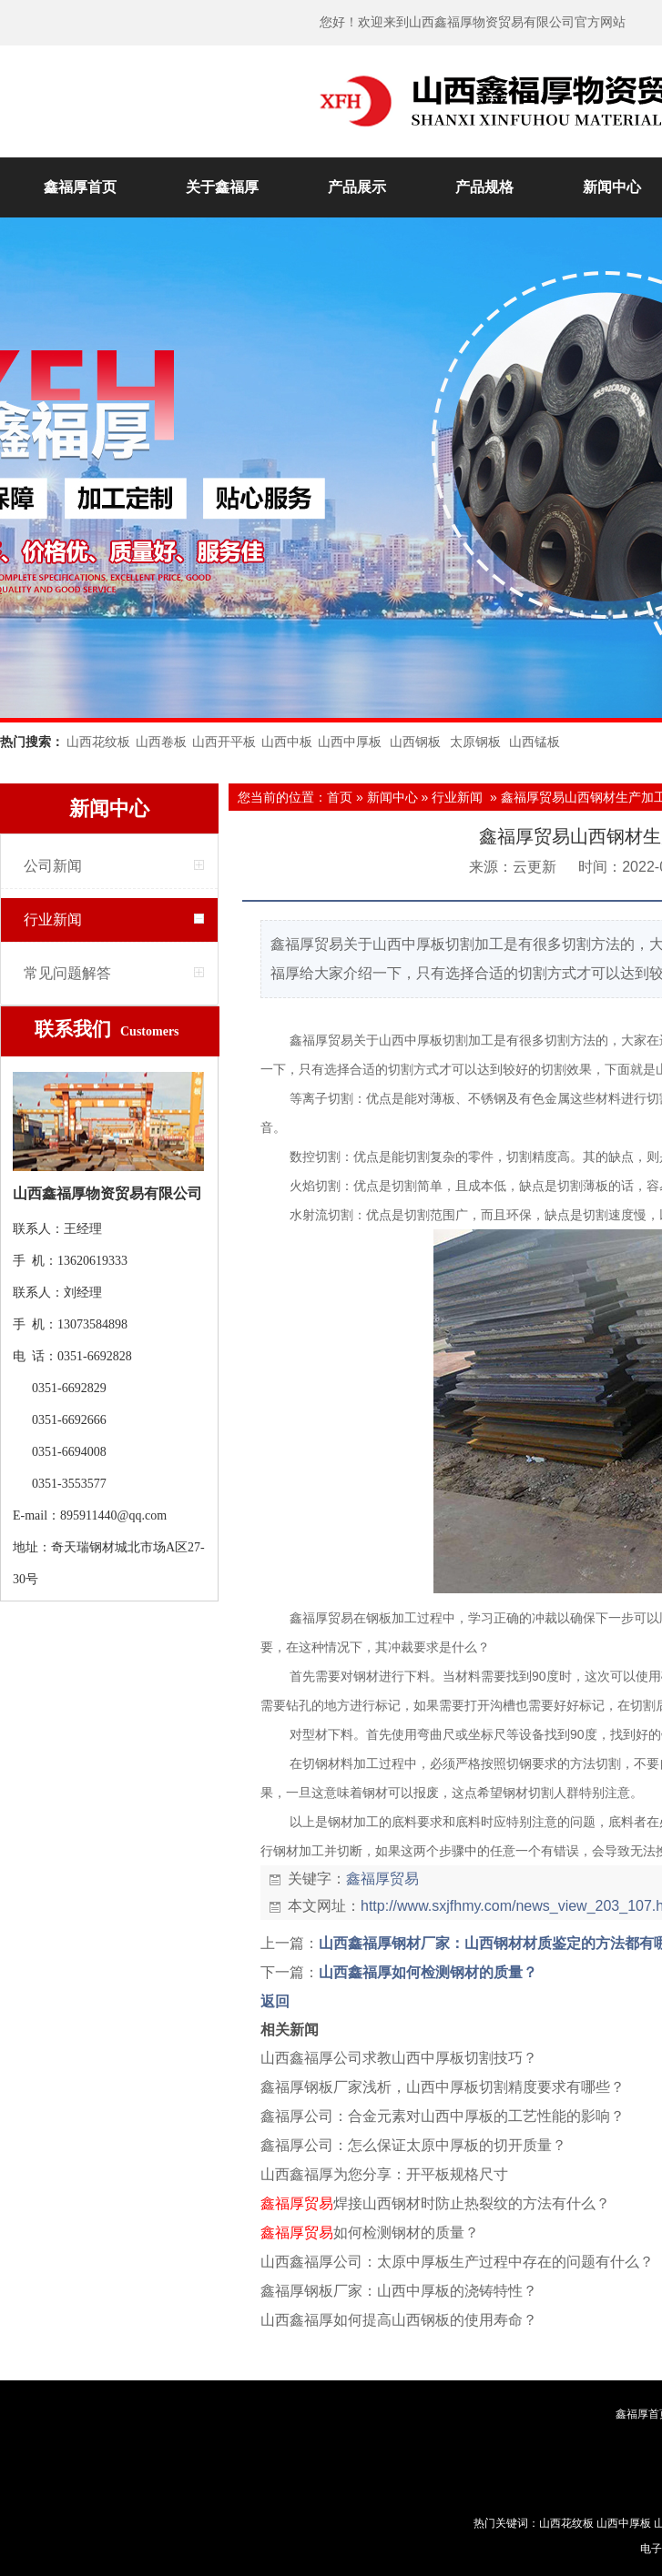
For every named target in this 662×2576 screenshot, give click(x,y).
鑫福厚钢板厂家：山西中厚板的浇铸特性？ (398, 2290)
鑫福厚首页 (80, 187)
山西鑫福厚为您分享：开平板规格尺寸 (384, 2174)
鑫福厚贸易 (382, 1878)
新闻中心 (392, 797)
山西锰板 (534, 742)
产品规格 (484, 187)
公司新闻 (53, 866)
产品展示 (357, 187)
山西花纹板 (98, 742)
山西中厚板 (350, 742)
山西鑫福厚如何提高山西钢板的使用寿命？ (398, 2320)
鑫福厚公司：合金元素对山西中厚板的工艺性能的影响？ (442, 2116)
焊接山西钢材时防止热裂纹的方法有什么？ (435, 2203)
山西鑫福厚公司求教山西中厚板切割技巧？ (398, 2058)
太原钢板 (475, 742)
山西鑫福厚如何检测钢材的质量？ (428, 1972)
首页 (339, 797)
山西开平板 (224, 742)
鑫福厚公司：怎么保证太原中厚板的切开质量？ (413, 2145)
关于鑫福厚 (222, 187)
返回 (275, 2001)
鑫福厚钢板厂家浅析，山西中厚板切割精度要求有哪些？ (442, 2087)
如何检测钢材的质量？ (369, 2232)
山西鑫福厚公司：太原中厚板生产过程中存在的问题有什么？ (457, 2261)
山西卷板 (161, 742)
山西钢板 (415, 742)
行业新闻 (53, 919)
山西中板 (286, 742)
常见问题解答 (67, 973)
